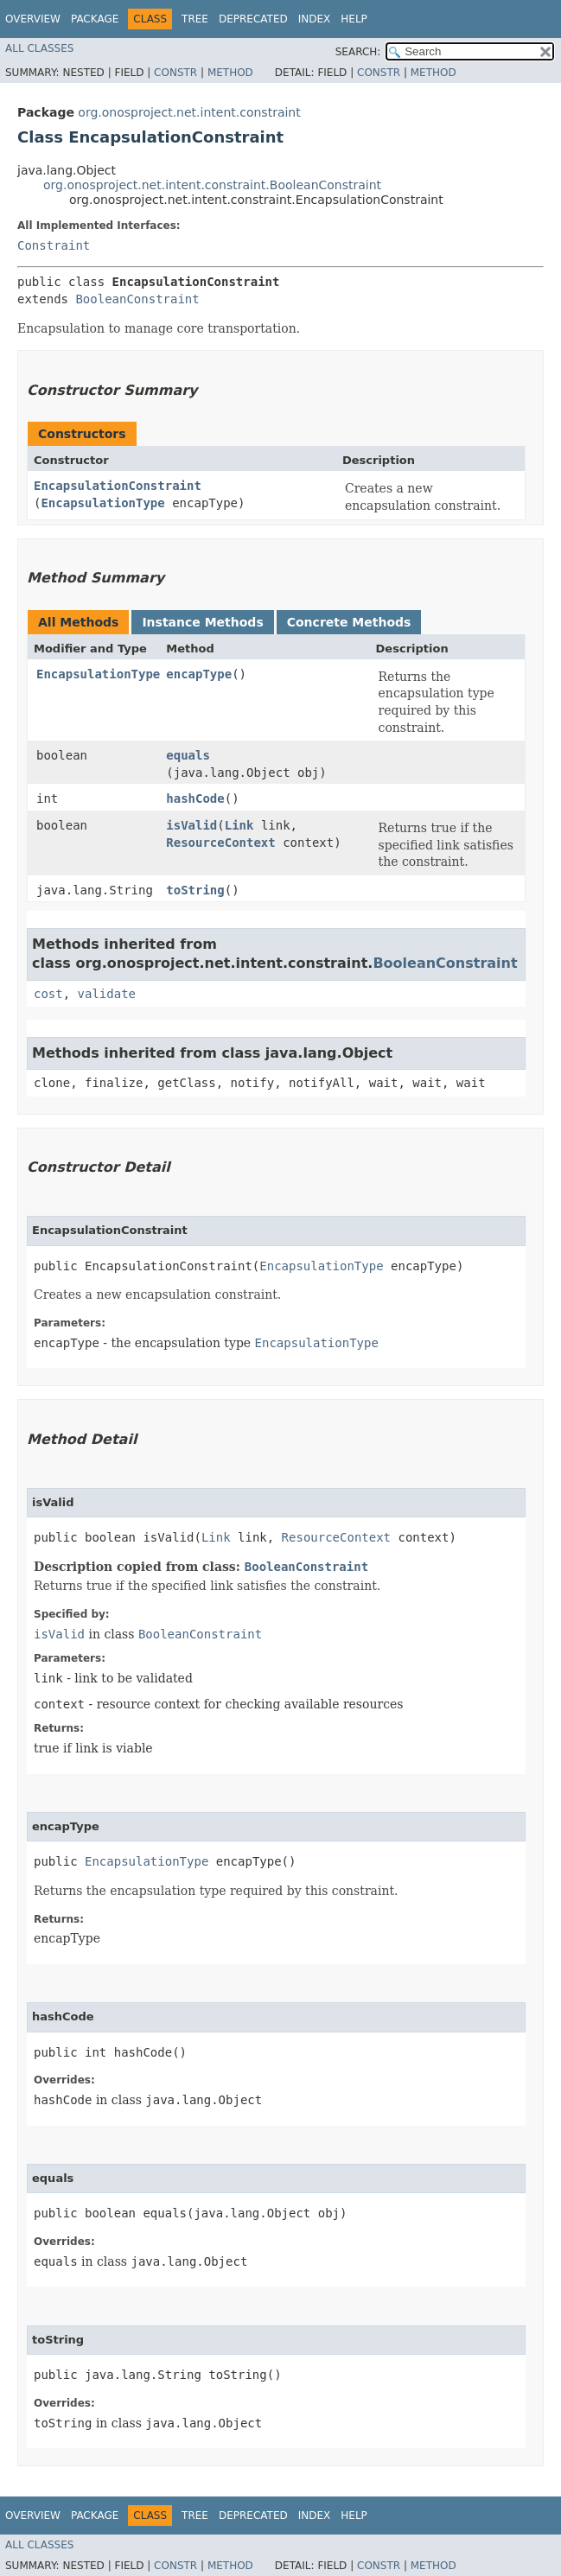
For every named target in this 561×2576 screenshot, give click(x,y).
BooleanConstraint (137, 299)
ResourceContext (220, 842)
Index (314, 19)
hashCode (195, 798)
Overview (33, 19)
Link (239, 825)
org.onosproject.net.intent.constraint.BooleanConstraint (212, 185)
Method (230, 73)
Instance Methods (202, 622)
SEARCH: (358, 52)
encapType (199, 674)
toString (195, 890)
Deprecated (253, 19)
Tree (195, 19)
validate (107, 994)
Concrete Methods (349, 622)
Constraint (53, 245)
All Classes (39, 48)
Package (94, 19)
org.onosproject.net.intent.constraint (189, 112)
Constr (175, 73)
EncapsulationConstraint (117, 486)
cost (48, 994)
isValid (191, 825)
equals (188, 755)
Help (354, 19)
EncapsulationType (102, 503)
